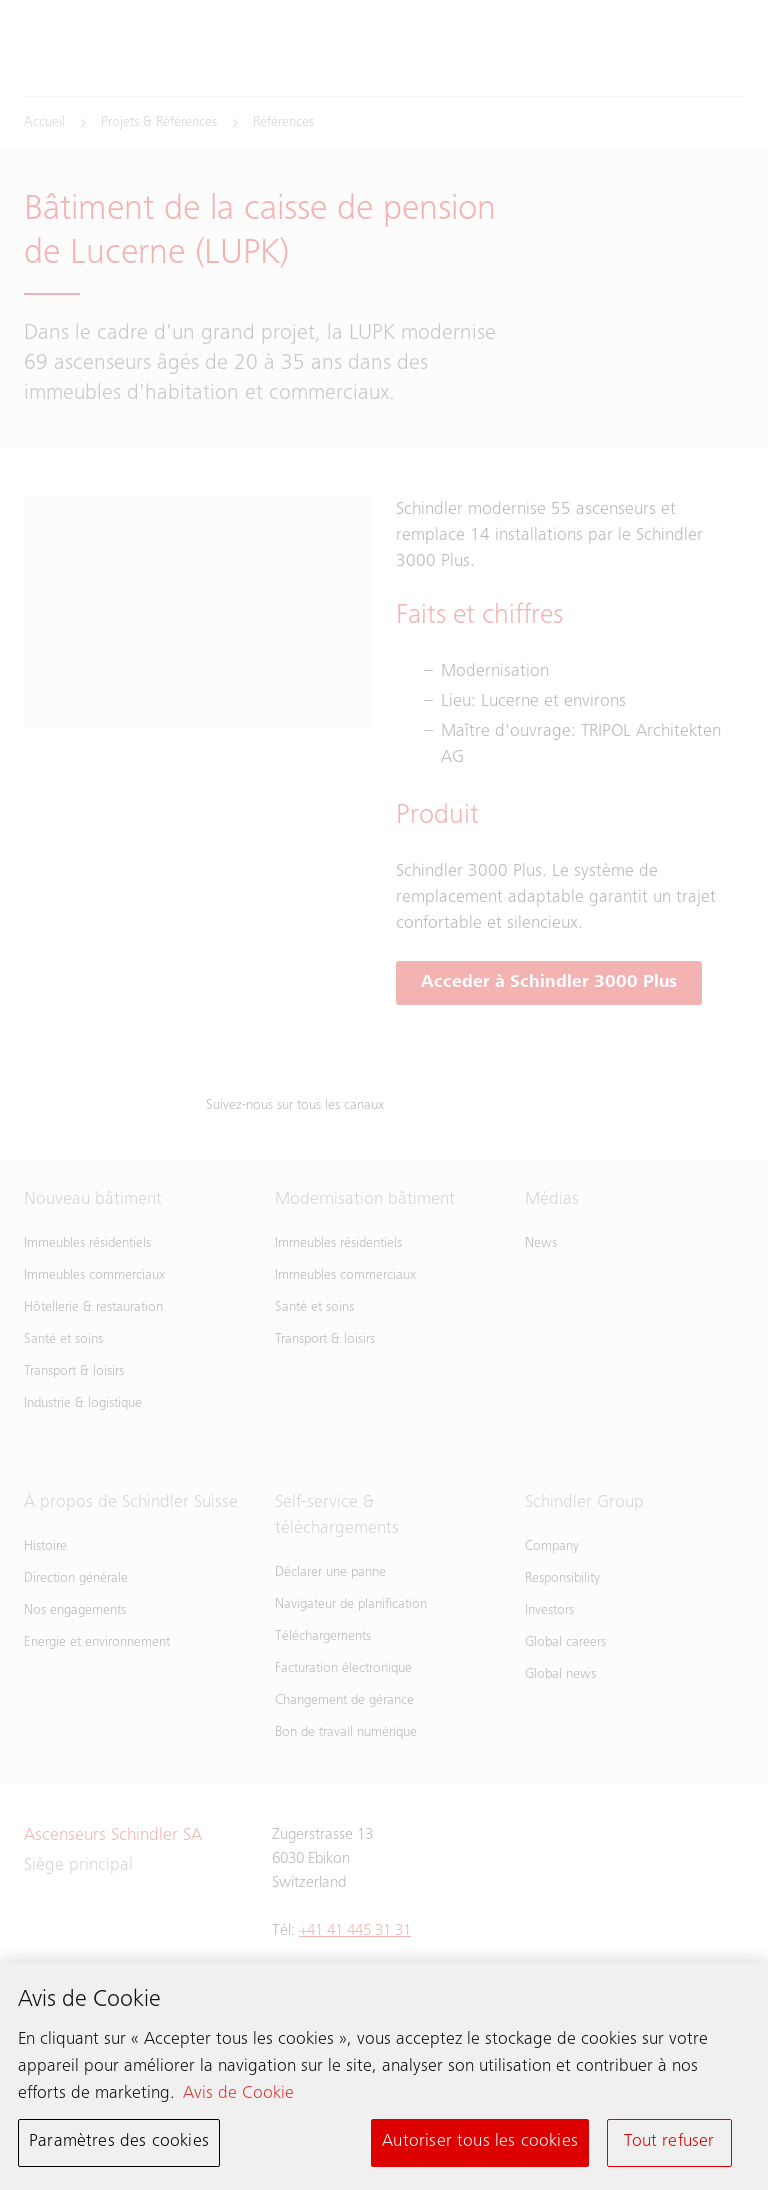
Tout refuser (669, 2142)
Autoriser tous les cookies (480, 2142)
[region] (384, 2076)
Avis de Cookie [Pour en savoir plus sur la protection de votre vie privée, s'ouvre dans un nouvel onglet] (238, 2094)
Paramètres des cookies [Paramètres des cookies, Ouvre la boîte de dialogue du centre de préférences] (119, 2142)
